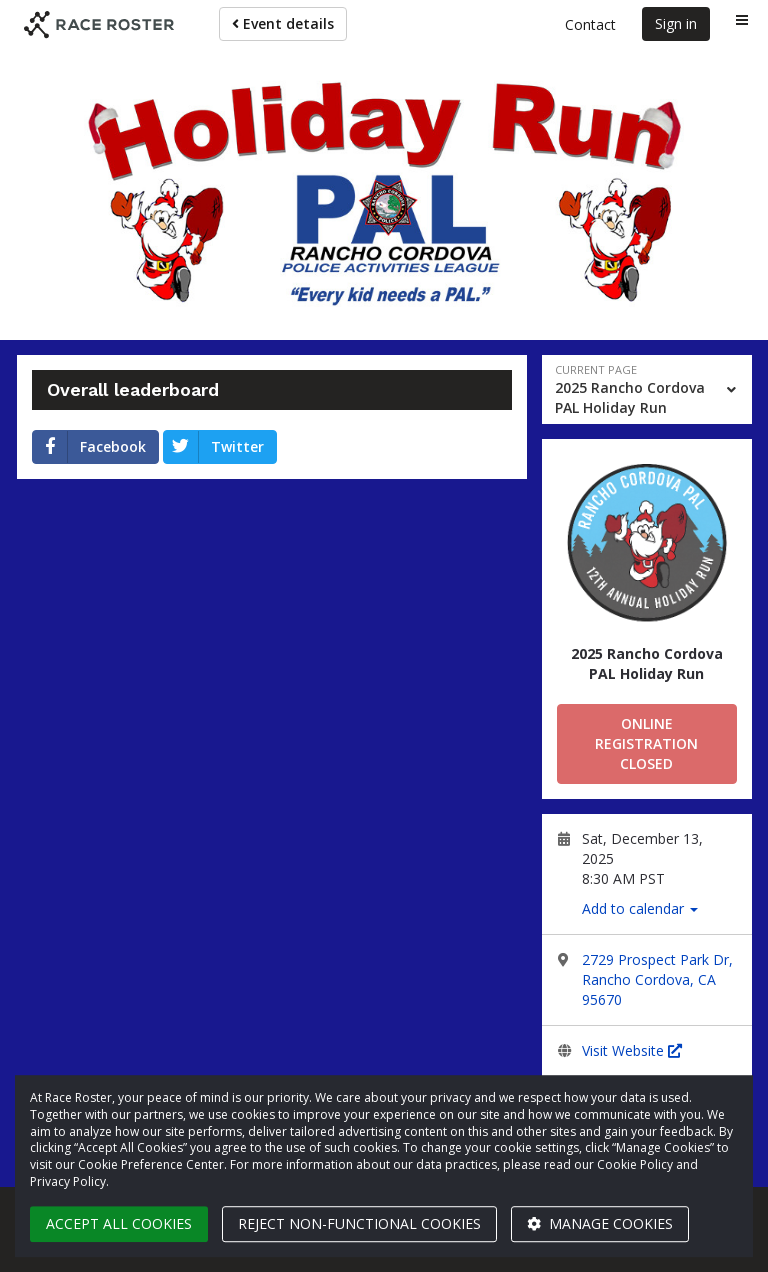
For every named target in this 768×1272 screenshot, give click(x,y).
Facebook (89, 447)
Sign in (676, 23)
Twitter (214, 447)
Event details (283, 23)
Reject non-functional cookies (359, 1223)
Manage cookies (600, 1223)
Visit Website (632, 1050)
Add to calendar (640, 908)
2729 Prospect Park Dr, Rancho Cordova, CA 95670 (657, 979)
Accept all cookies (119, 1223)
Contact (590, 24)
